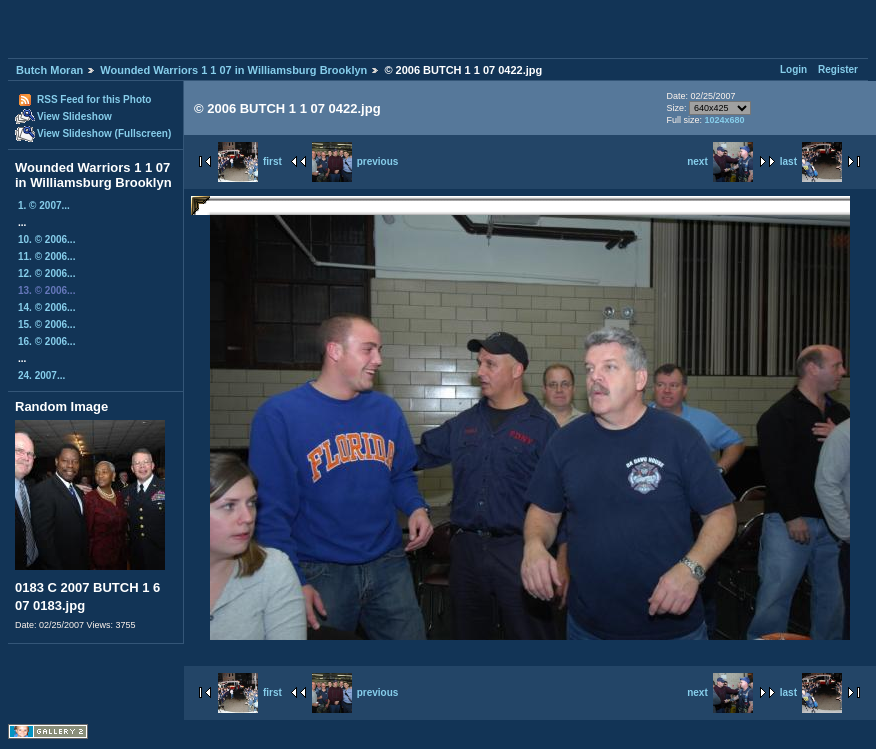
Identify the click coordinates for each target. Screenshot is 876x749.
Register (838, 69)
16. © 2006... (46, 341)
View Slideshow (74, 116)
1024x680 (724, 120)
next (720, 161)
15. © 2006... (46, 324)
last (811, 161)
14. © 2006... (46, 307)
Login (793, 69)
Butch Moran (49, 70)
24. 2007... (41, 375)
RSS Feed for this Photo (94, 99)
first (250, 161)
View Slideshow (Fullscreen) (104, 133)
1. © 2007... (44, 205)
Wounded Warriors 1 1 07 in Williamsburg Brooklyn (233, 70)
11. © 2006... (46, 256)
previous (355, 161)
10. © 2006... (46, 239)
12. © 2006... (46, 273)
